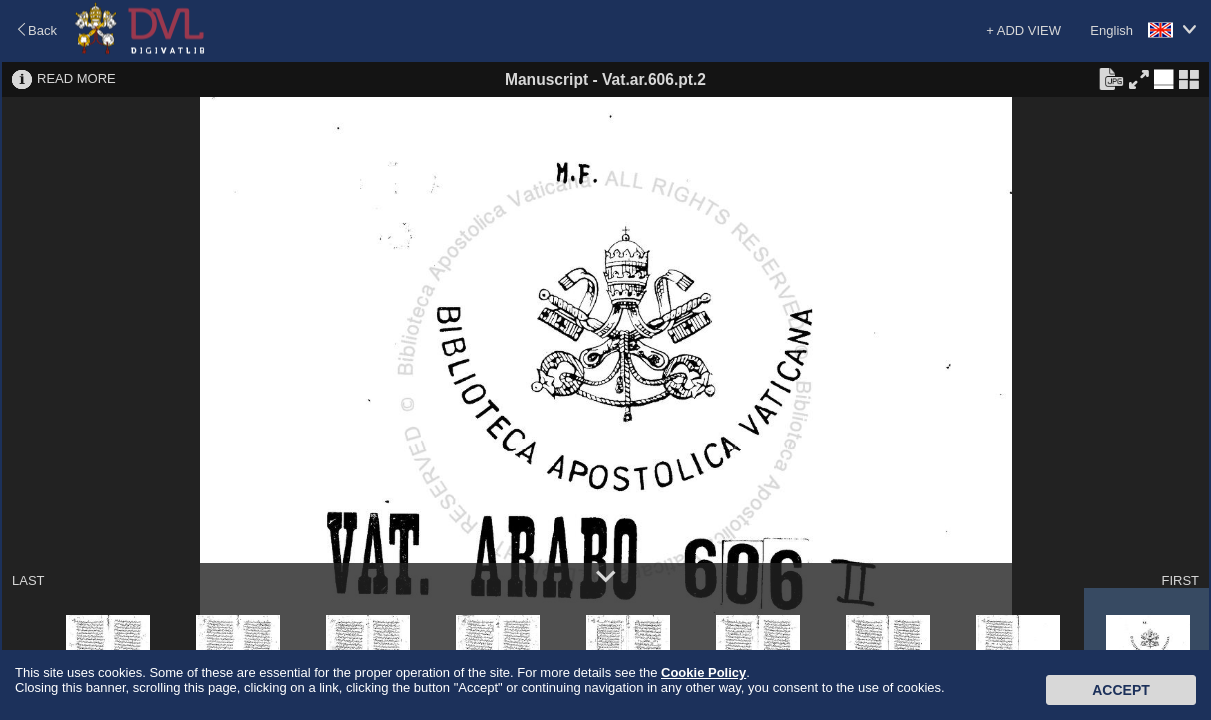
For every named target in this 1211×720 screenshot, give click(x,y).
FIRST (1180, 580)
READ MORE (76, 78)
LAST (28, 580)
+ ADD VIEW (1023, 30)
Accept (1121, 690)
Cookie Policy (703, 672)
